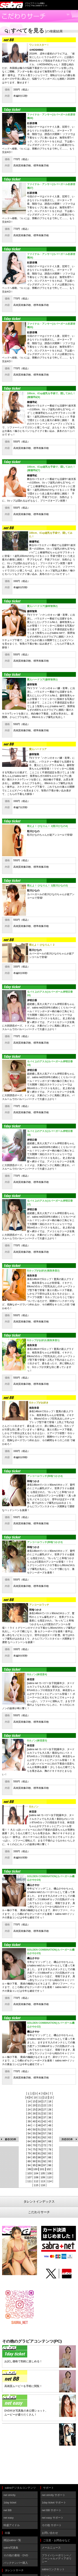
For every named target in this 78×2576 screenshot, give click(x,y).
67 (44, 2141)
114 (49, 2181)
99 (29, 2169)
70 (34, 2145)
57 (44, 2133)
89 (29, 2161)
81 (39, 2153)
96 (39, 2165)
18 (49, 2101)
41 (39, 2121)
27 (44, 2109)
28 (49, 2109)
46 (39, 2125)
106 (49, 2173)
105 (43, 2173)
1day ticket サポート (54, 2502)
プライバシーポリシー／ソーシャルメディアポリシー (57, 2558)
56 (39, 2133)
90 (34, 2161)
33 (49, 2113)
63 (49, 2137)
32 (44, 2113)
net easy (9, 2517)
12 (45, 2097)
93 (49, 2161)
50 (34, 2129)
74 (29, 2149)
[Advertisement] (21, 2464)
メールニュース (51, 2547)
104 (36, 2173)
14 (29, 2101)
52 (44, 2129)
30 (34, 2113)
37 (44, 2117)
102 (48, 2169)
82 (44, 2153)
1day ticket (10, 2502)
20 (34, 2105)
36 (39, 2117)
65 (34, 2141)
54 (29, 2133)
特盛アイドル (12, 2525)
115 (36, 2185)
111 (29, 2181)
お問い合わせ (50, 2532)
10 (35, 2097)
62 (44, 2137)
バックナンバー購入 (16, 2562)
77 (44, 2149)
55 (34, 2133)
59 (29, 2137)
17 (44, 2101)
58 (49, 2133)
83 (49, 2153)
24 (29, 2109)
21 (39, 2105)
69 (29, 2145)
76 (39, 2149)
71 (39, 2145)
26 (39, 2109)
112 (36, 2181)
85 (34, 2157)
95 (34, 2165)
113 (43, 2181)
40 (34, 2121)
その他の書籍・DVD (16, 2555)
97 (44, 2165)
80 (34, 2153)
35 (34, 2117)
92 (44, 2161)
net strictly (10, 2495)
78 (49, 2149)
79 (29, 2153)
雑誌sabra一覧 (12, 2540)
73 (49, 2145)
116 (43, 2185)
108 (36, 2177)
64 (29, 2141)
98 (49, 2165)
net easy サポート (52, 2517)
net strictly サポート (53, 2495)
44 (29, 2125)
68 (49, 2141)
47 (44, 2125)
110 (49, 2177)
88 (49, 2157)
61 (39, 2137)
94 (29, 2165)
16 (39, 2101)
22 (44, 2105)
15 (34, 2101)
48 (49, 2125)
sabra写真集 (11, 2547)
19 (29, 2105)
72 (44, 2145)
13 (50, 2097)
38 (49, 2117)
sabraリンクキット (53, 2569)
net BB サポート (51, 2510)
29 (29, 2113)
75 (34, 2149)
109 (43, 2177)
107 (29, 2177)
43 (49, 2121)
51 (39, 2129)
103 (29, 2173)
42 (44, 2121)
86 (39, 2157)
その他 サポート (52, 2525)
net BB (7, 2510)
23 (49, 2105)
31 (39, 2113)
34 (29, 2117)
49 (29, 2129)
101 (42, 2169)
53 (49, 2129)
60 (34, 2137)
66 (39, 2141)
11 (40, 2097)
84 (29, 2157)
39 (29, 2121)
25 (34, 2109)
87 (44, 2157)
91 (39, 2161)
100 (35, 2169)
